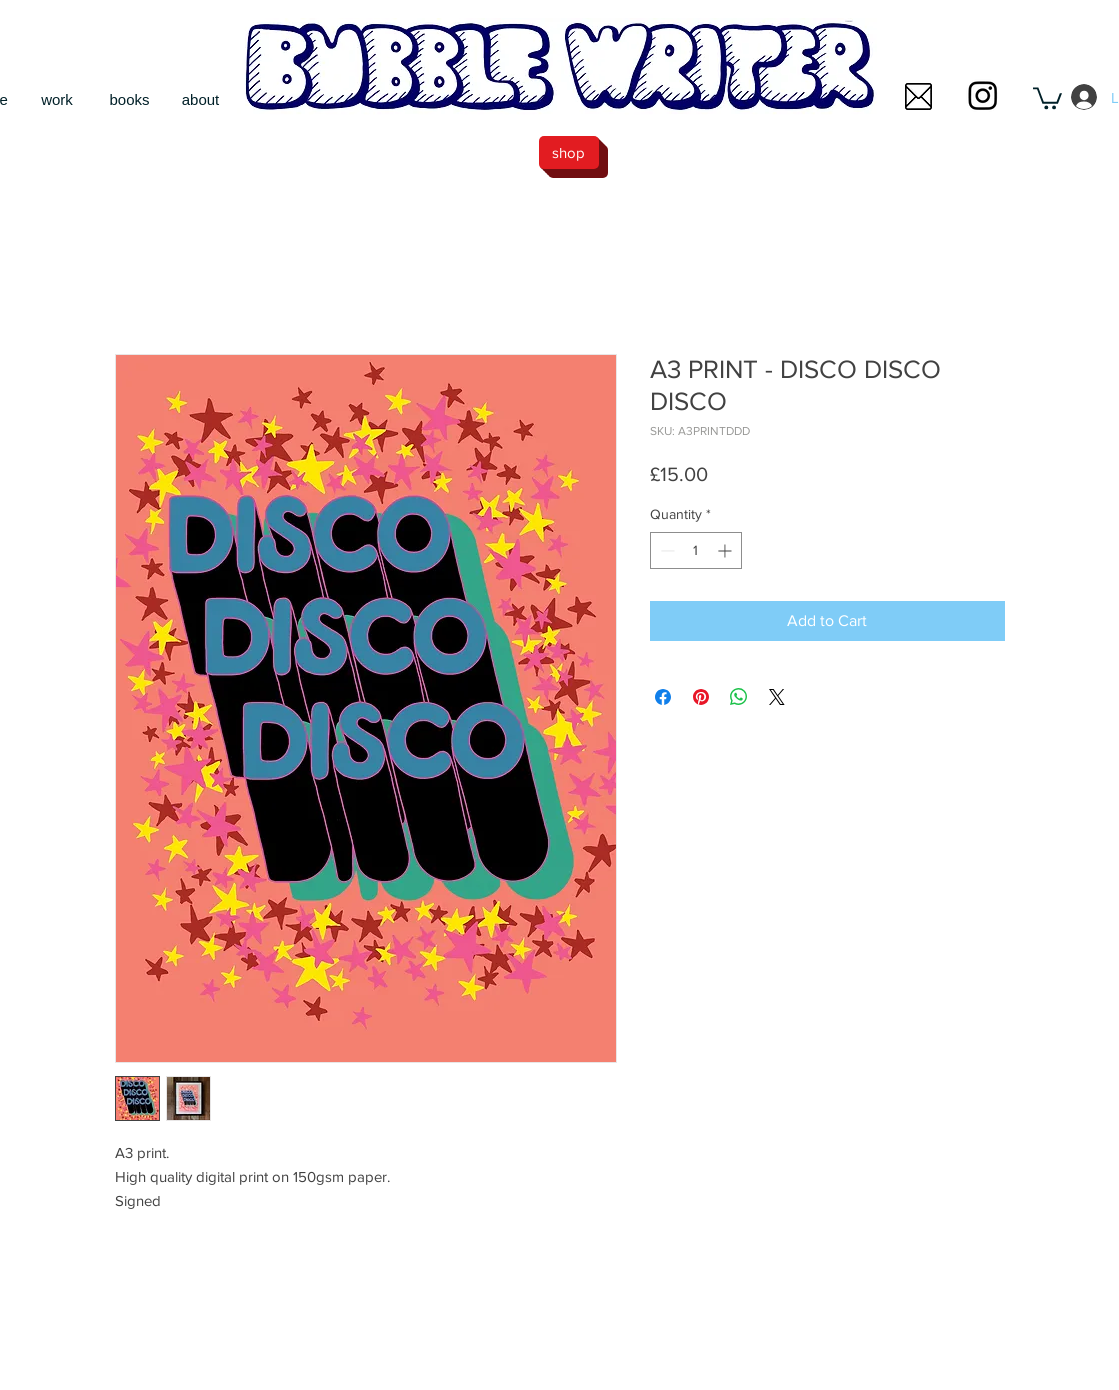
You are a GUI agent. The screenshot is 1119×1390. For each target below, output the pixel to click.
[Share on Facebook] (663, 697)
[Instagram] (983, 95)
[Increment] (726, 550)
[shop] (569, 152)
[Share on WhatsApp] (739, 697)
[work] (57, 99)
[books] (130, 99)
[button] (918, 96)
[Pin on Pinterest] (701, 697)
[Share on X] (777, 697)
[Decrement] (665, 550)
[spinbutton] (696, 550)
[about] (201, 99)
